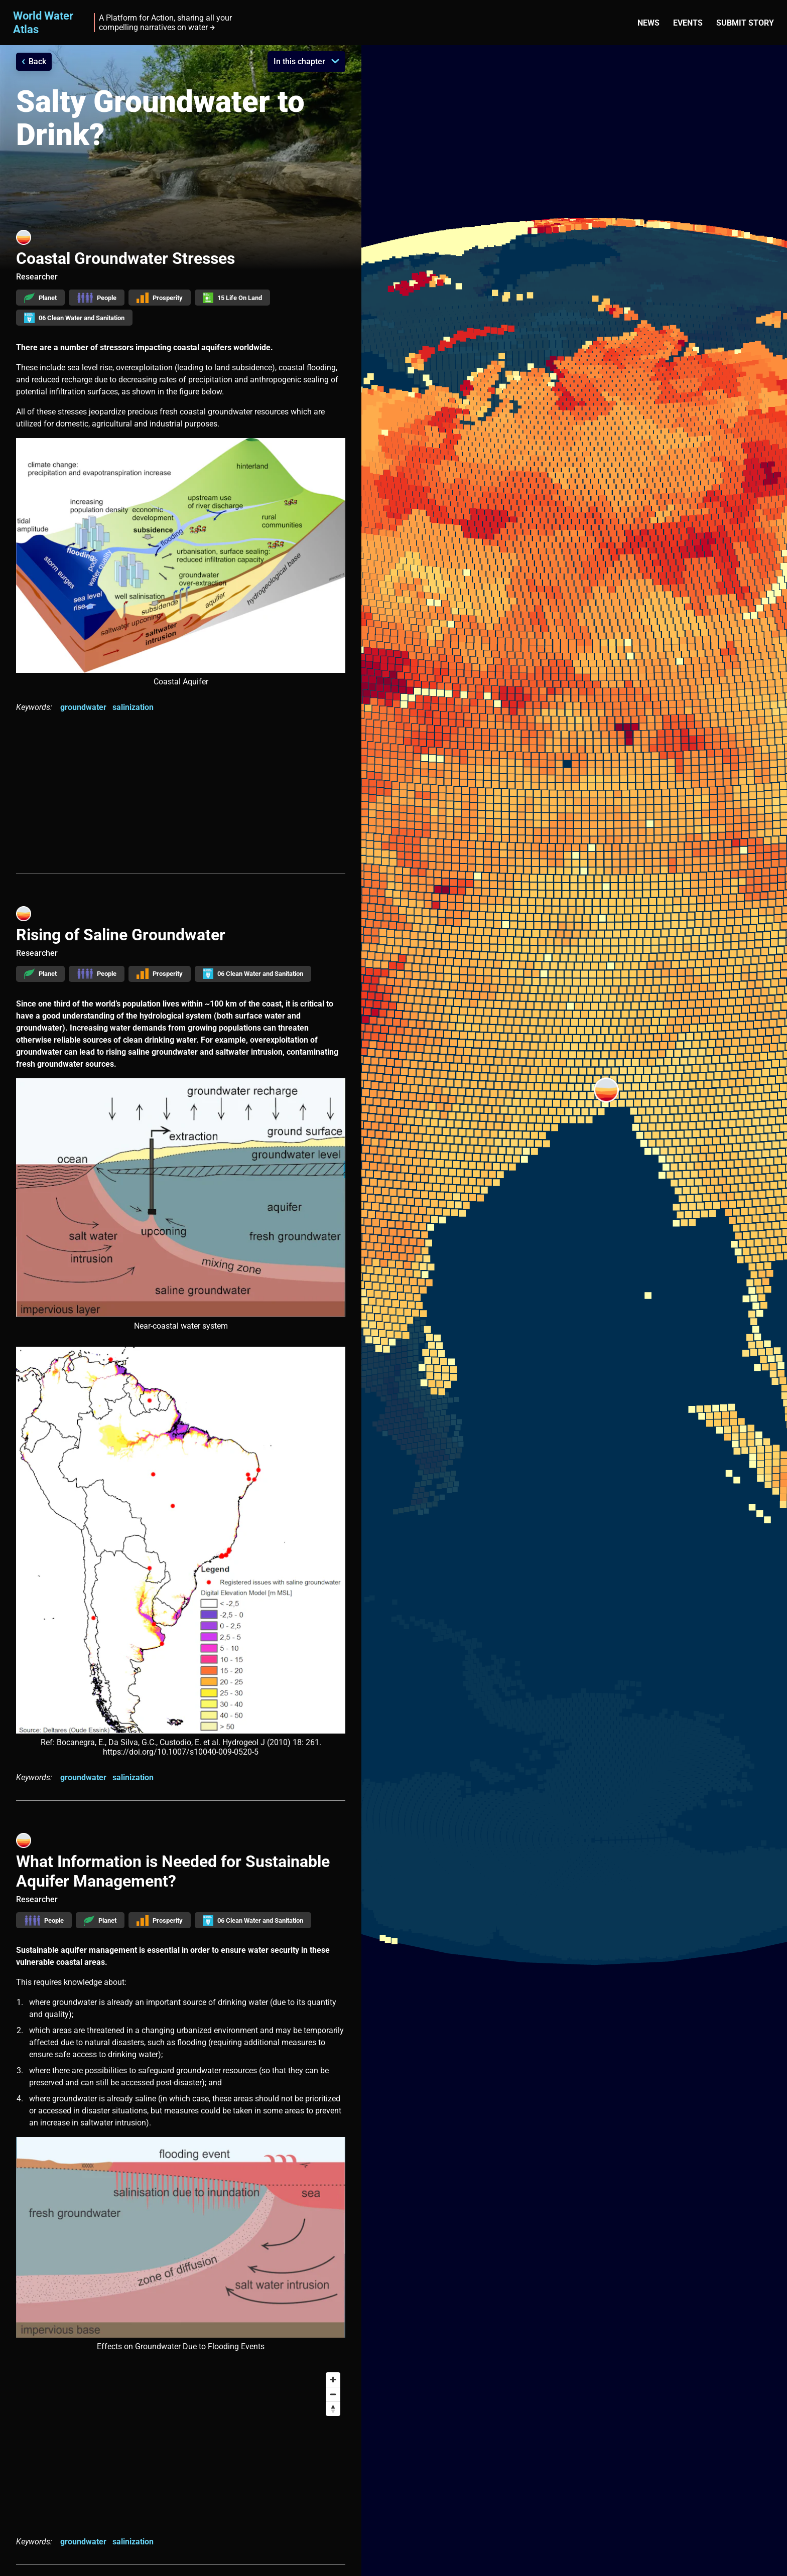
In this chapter (299, 61)
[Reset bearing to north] (333, 2408)
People (96, 298)
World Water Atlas (43, 22)
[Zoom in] (333, 2379)
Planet (40, 298)
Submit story (745, 23)
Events (688, 23)
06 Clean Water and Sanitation (74, 318)
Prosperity (160, 298)
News (648, 23)
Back (37, 61)
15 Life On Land (232, 298)
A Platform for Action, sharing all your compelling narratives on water (165, 22)
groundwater (83, 707)
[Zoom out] (333, 2394)
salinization (133, 707)
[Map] (180, 2444)
